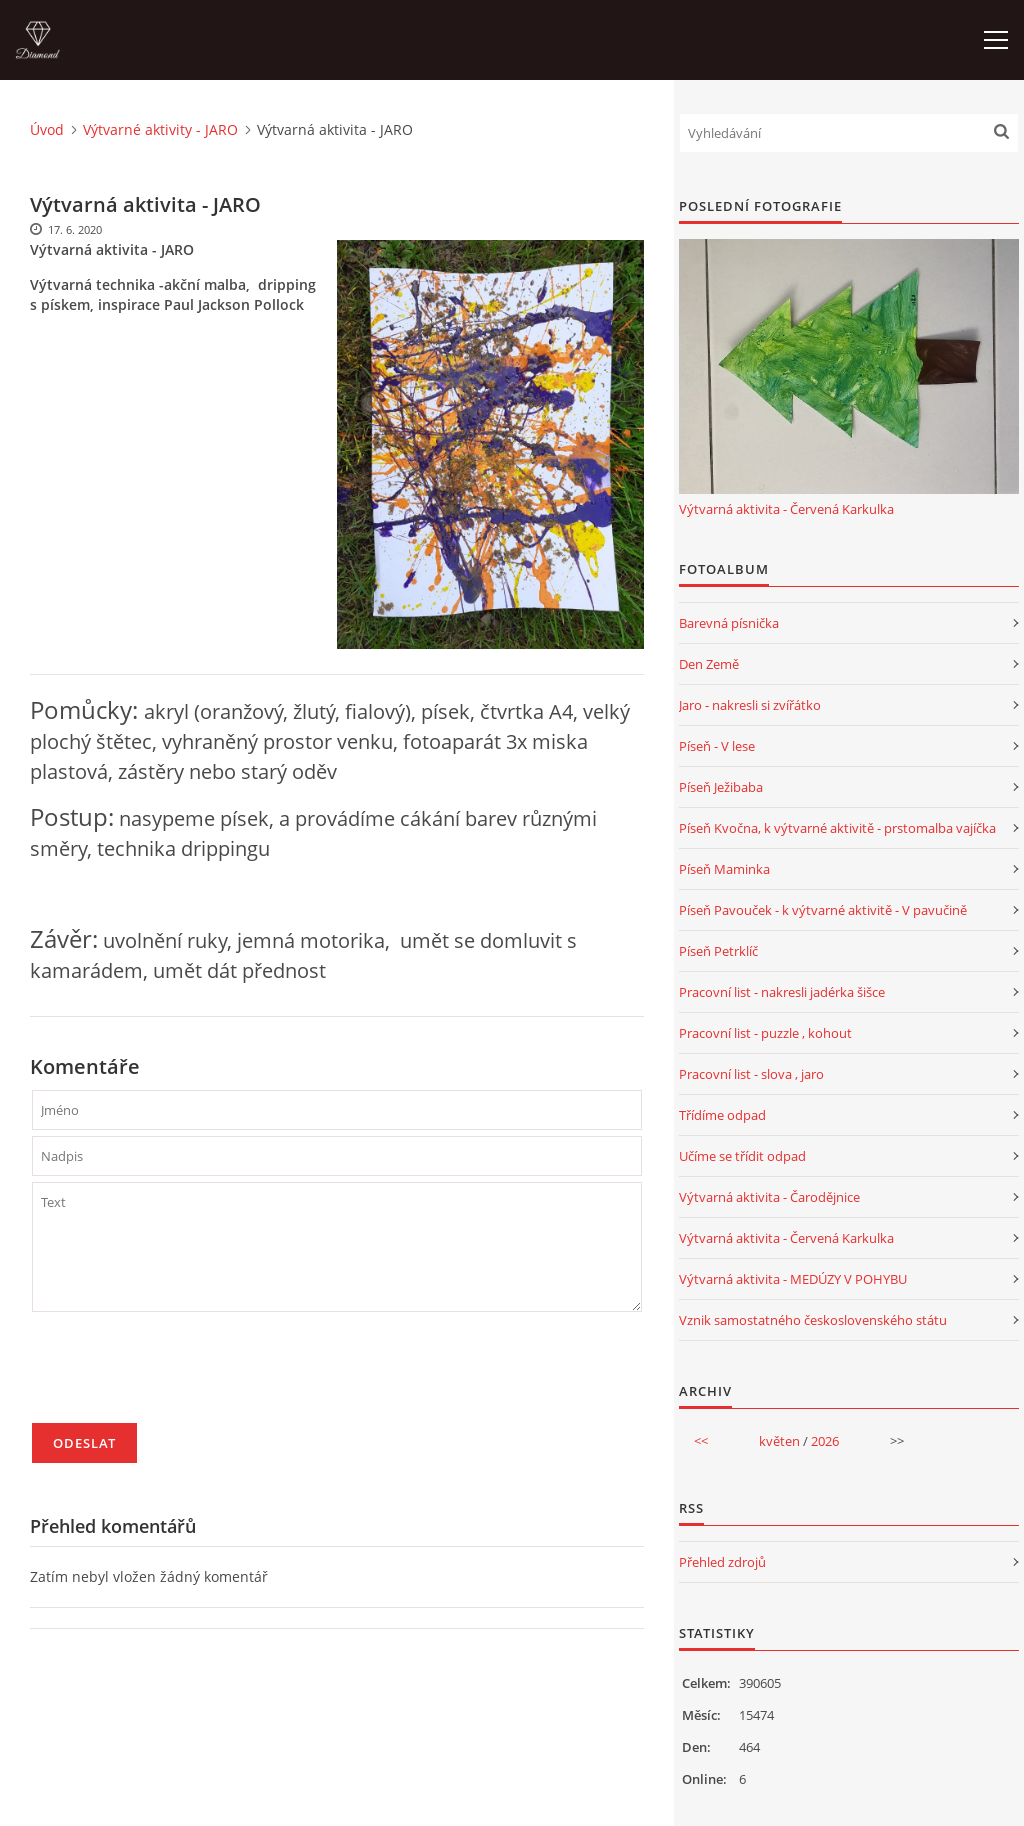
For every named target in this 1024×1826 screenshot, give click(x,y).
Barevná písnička (729, 623)
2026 (825, 1441)
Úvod (47, 129)
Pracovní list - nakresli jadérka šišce (782, 992)
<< (701, 1441)
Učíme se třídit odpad (742, 1156)
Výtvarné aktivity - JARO (160, 129)
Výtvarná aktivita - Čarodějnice (769, 1197)
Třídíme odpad (722, 1115)
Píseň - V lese (717, 746)
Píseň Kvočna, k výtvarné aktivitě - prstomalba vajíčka (837, 828)
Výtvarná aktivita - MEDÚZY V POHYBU (793, 1279)
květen (779, 1441)
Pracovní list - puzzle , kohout (765, 1033)
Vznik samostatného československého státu (813, 1320)
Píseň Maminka (724, 869)
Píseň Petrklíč (718, 951)
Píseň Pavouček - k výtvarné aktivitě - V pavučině (823, 910)
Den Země (709, 664)
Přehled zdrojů (722, 1562)
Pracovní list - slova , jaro (751, 1074)
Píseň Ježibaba (721, 787)
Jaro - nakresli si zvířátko (750, 705)
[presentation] (184, 1376)
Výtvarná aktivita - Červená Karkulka (786, 509)
